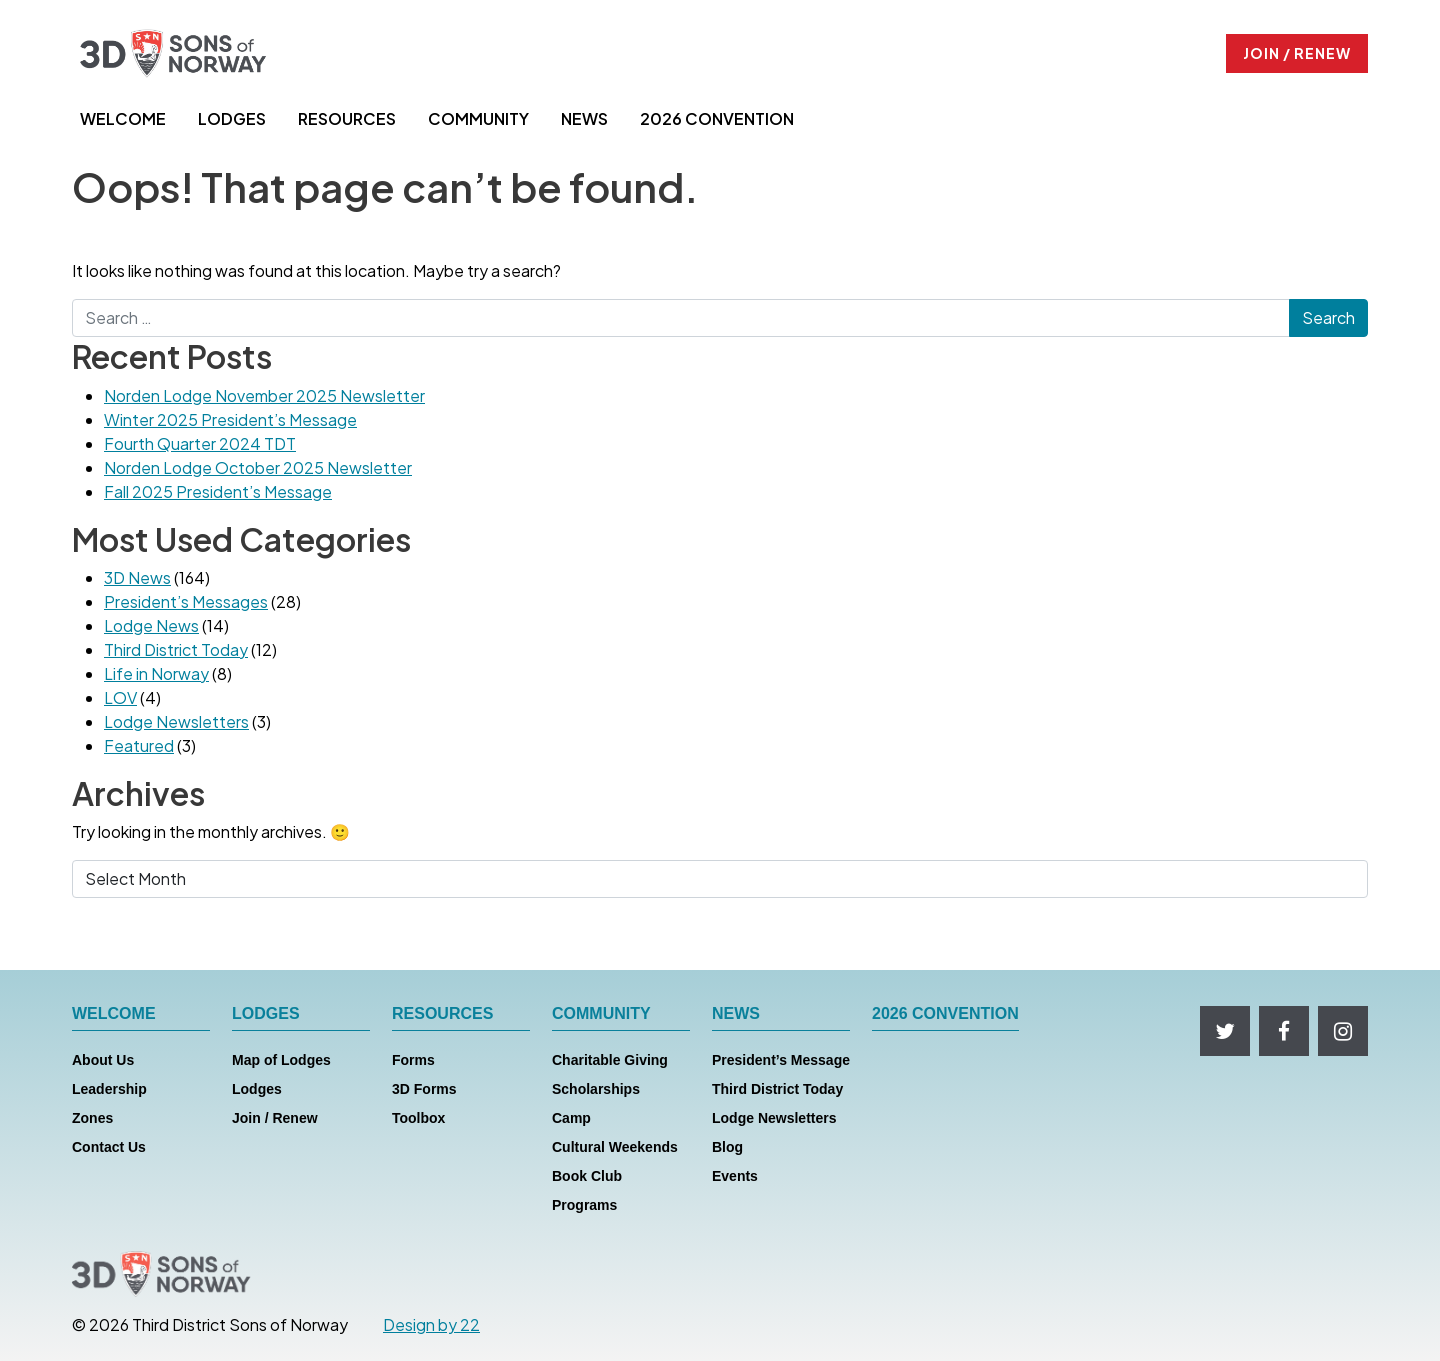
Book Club (587, 1176)
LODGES (232, 118)
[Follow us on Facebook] (1284, 1031)
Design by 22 (431, 1324)
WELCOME (123, 118)
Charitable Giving (610, 1060)
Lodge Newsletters (176, 721)
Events (735, 1176)
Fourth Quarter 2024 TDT (200, 443)
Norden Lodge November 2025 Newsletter (264, 395)
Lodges (257, 1089)
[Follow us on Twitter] (1225, 1031)
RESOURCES (347, 118)
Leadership (109, 1089)
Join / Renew (275, 1118)
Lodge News (151, 625)
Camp (571, 1118)
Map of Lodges (281, 1060)
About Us (103, 1060)
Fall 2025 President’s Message (218, 491)
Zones (92, 1118)
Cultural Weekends (615, 1147)
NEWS (584, 118)
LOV (120, 697)
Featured (139, 745)
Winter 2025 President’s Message (230, 419)
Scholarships (596, 1089)
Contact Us (109, 1147)
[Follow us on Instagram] (1343, 1031)
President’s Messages (186, 601)
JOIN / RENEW (1297, 53)
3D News (137, 577)
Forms (413, 1060)
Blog (727, 1147)
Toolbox (418, 1118)
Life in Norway (156, 673)
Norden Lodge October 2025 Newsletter (258, 467)
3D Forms (424, 1089)
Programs (584, 1205)
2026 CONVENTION (717, 118)
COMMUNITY (478, 118)
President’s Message (781, 1060)
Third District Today (176, 649)
